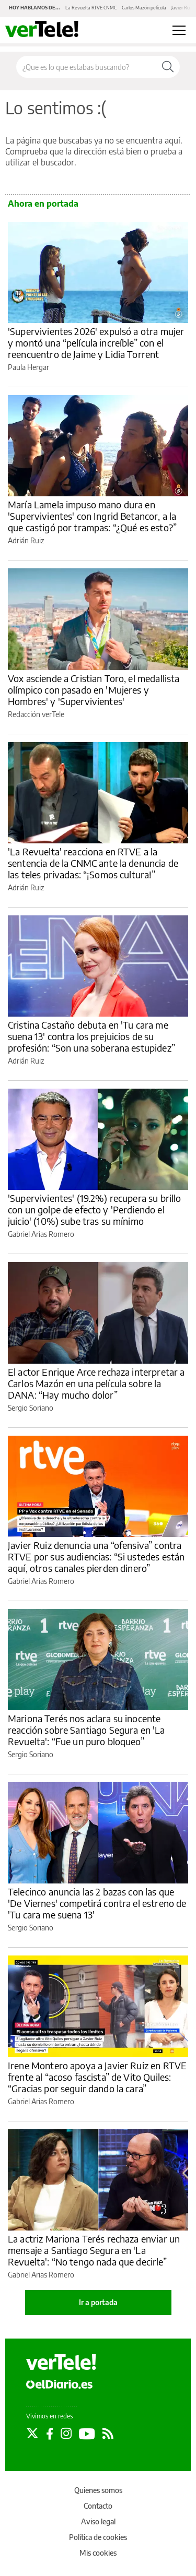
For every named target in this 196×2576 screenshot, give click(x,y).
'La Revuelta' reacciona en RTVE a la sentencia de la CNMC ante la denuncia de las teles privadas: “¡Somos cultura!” (93, 862)
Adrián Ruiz (26, 540)
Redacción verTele (36, 714)
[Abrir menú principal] (179, 30)
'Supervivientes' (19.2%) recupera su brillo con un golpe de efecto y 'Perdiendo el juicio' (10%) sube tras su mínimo (94, 1209)
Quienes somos (98, 2490)
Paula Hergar (28, 367)
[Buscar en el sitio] (86, 67)
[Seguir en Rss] (107, 2433)
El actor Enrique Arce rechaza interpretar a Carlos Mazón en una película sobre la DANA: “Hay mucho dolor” (96, 1383)
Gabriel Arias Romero (41, 1234)
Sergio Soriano (30, 1407)
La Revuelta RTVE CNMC (91, 7)
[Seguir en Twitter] (32, 2433)
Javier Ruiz (182, 7)
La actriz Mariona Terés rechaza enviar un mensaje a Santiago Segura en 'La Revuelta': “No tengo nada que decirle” (94, 2250)
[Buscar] (168, 67)
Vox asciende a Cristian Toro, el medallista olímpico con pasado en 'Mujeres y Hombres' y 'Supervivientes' (93, 689)
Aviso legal (98, 2521)
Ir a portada (98, 2302)
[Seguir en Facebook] (49, 2433)
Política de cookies (98, 2537)
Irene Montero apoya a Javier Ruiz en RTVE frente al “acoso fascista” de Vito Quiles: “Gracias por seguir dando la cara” (97, 2076)
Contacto (98, 2505)
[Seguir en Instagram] (66, 2433)
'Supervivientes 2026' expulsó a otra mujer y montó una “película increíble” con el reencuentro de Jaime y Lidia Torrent (96, 342)
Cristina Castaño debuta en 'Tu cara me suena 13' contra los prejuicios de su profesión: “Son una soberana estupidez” (91, 1036)
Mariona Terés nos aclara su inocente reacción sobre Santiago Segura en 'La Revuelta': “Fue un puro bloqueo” (86, 1729)
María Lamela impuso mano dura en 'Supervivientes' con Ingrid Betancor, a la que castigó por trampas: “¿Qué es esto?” (92, 515)
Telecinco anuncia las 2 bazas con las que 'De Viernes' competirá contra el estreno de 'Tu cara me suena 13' (97, 1903)
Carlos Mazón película (144, 7)
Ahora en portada (43, 203)
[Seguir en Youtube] (87, 2433)
